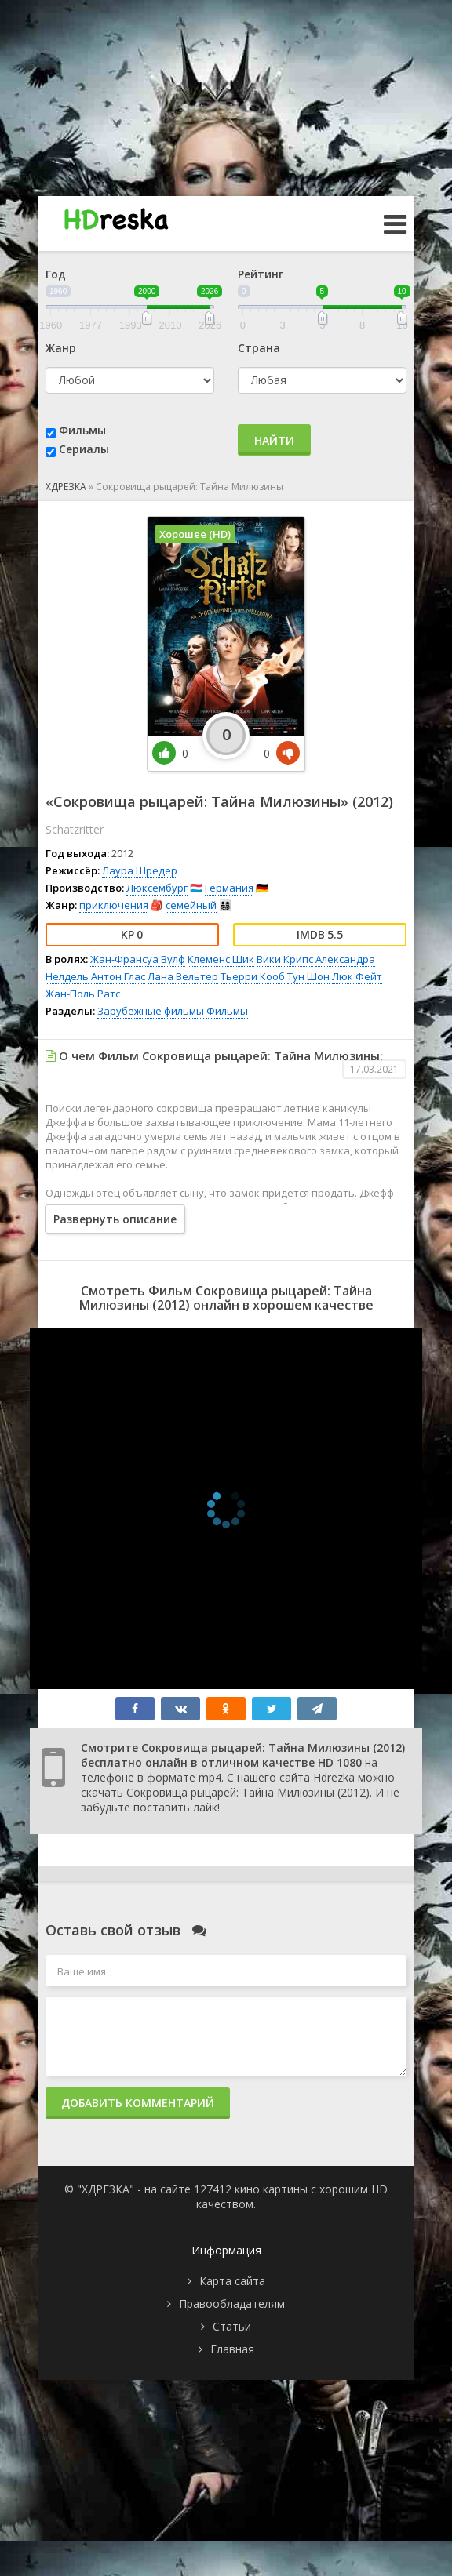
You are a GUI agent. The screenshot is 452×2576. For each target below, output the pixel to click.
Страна (259, 347)
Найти (274, 440)
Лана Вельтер (183, 976)
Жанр (61, 347)
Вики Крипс (285, 959)
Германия (229, 888)
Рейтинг (260, 274)
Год (56, 274)
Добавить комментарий (137, 2102)
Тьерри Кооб (253, 976)
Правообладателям (232, 2303)
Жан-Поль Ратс (83, 993)
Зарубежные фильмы (150, 1011)
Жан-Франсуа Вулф (137, 959)
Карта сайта (232, 2280)
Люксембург (157, 888)
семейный (191, 905)
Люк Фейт (357, 976)
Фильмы (82, 430)
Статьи (232, 2326)
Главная (232, 2349)
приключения (113, 905)
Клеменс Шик (221, 959)
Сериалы (84, 448)
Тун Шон (308, 976)
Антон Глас (118, 976)
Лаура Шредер (139, 870)
